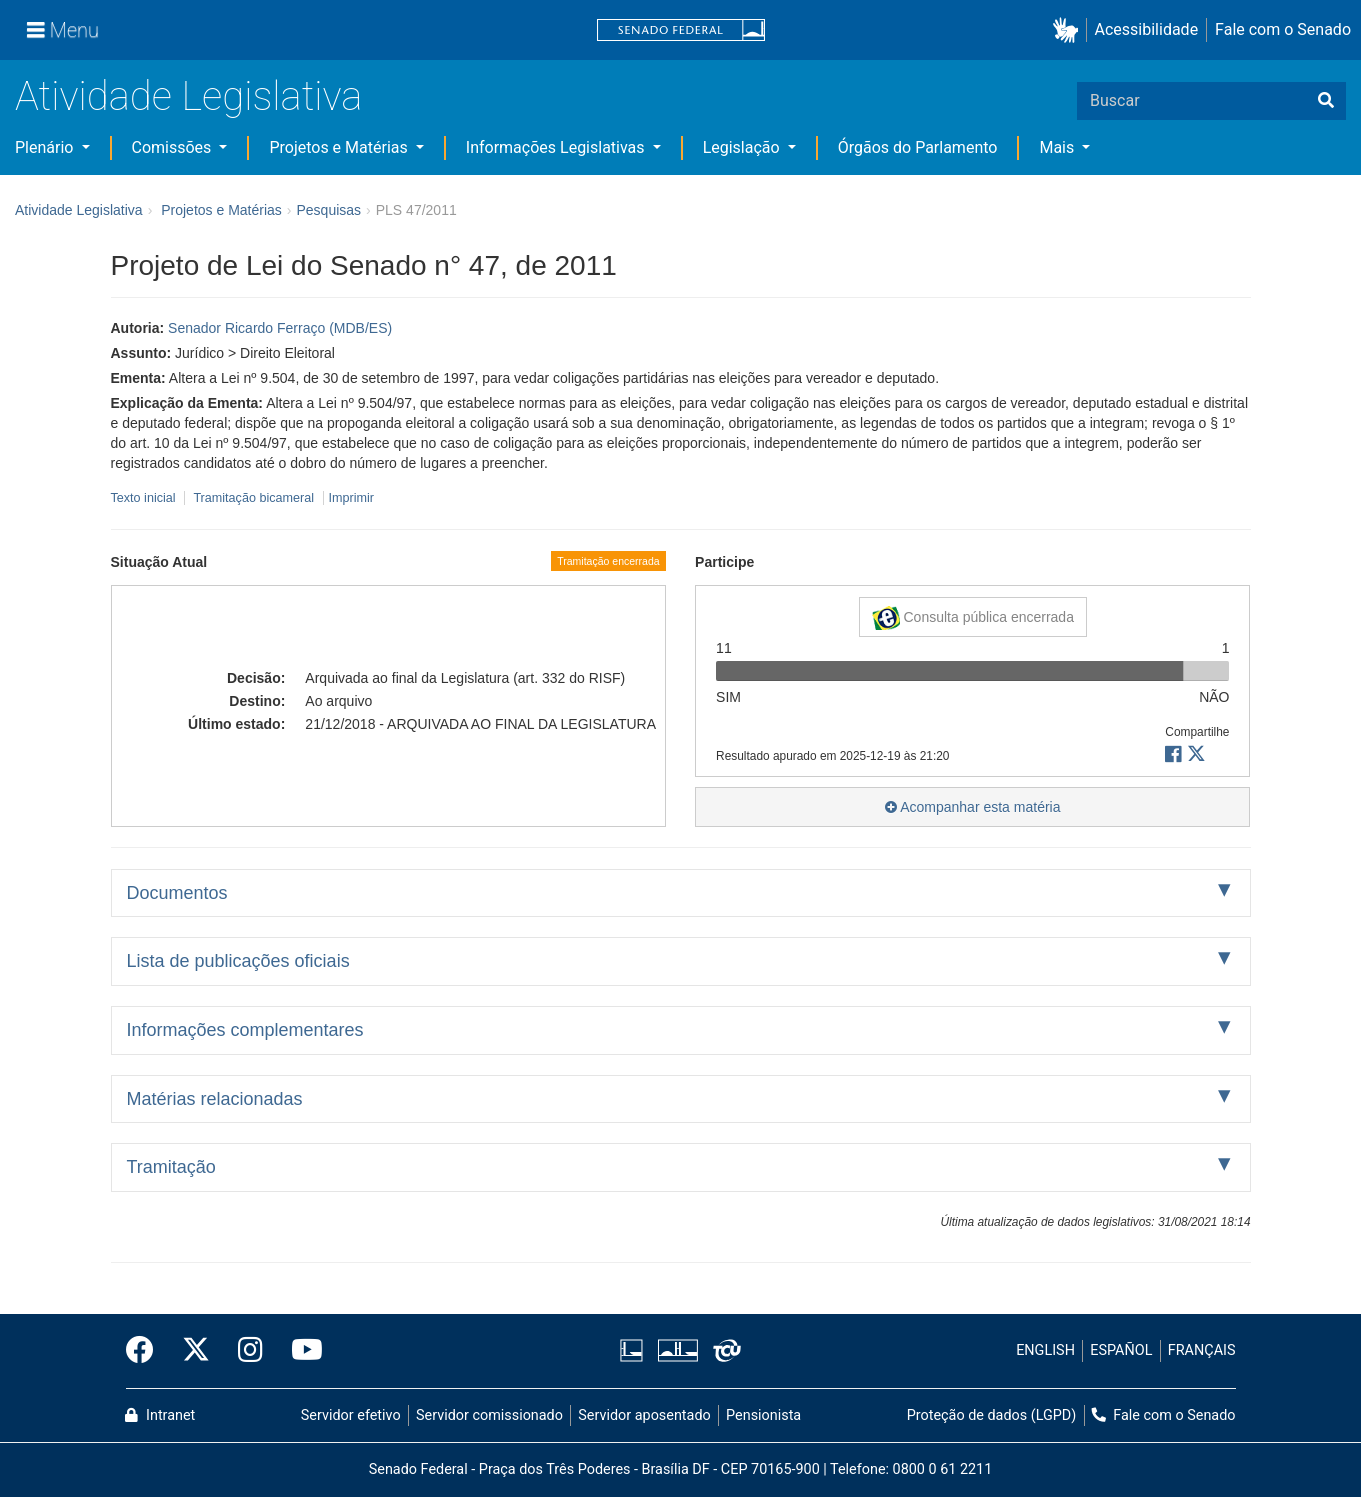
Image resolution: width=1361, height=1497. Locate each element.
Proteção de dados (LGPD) (992, 1415)
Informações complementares (245, 1030)
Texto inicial (145, 498)
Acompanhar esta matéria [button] (972, 807)
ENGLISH (1045, 1350)
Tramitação (171, 1167)
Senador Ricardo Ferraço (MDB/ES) (280, 328)
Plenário (46, 147)
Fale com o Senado (1283, 29)
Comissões (174, 147)
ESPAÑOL (1121, 1350)
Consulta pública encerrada (973, 618)
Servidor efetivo (351, 1415)
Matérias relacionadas (215, 1099)
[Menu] (63, 30)
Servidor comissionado (489, 1415)
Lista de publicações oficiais (238, 961)
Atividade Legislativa (188, 96)
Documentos (177, 893)
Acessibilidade (1147, 29)
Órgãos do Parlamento (918, 147)
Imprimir (351, 498)
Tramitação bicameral (253, 498)
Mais (1058, 147)
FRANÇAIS (1202, 1350)
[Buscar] (1326, 101)
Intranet (160, 1415)
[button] (1069, 30)
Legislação (743, 147)
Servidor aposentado (644, 1415)
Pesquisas (328, 210)
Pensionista (763, 1415)
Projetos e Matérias (340, 147)
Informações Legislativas (557, 147)
